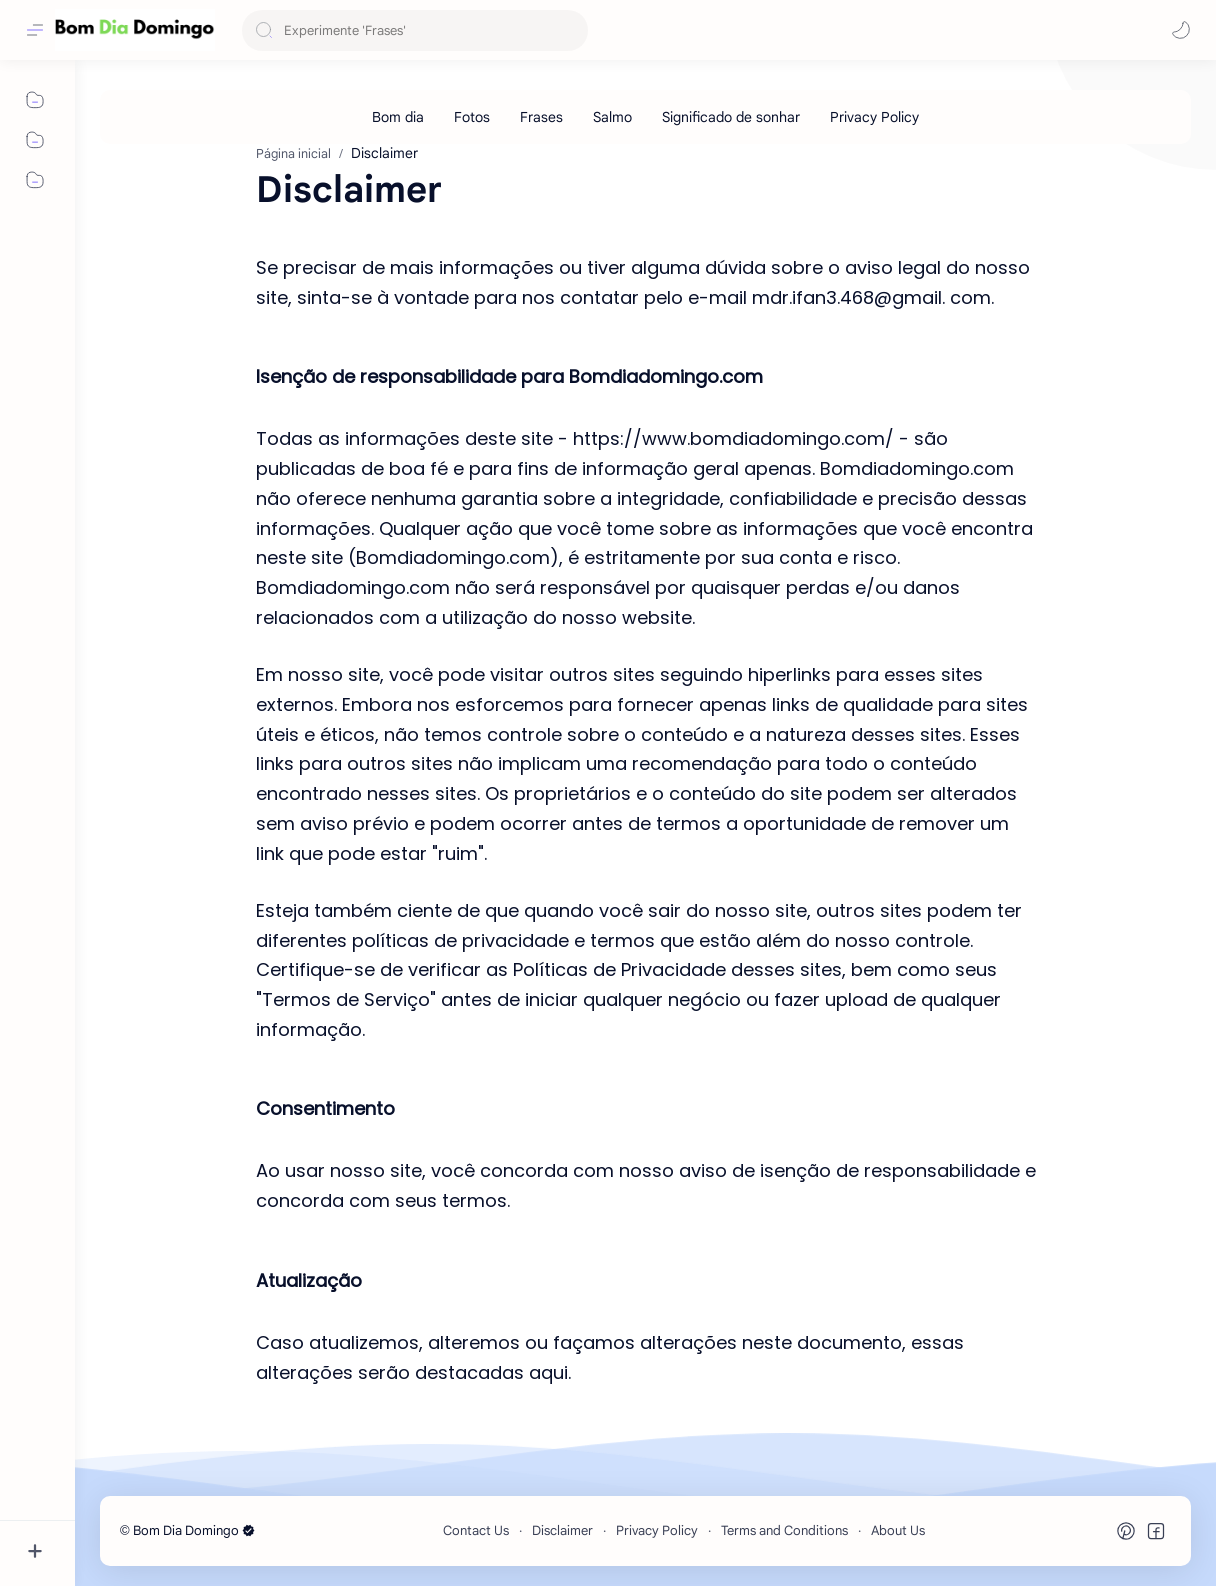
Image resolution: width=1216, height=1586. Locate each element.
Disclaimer (562, 1530)
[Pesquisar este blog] (415, 30)
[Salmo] (612, 117)
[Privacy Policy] (874, 117)
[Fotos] (472, 117)
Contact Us (476, 1530)
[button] (1181, 30)
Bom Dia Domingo (194, 1530)
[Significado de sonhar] (731, 117)
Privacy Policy (657, 1530)
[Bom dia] (398, 117)
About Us (898, 1530)
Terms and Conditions (784, 1530)
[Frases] (541, 117)
